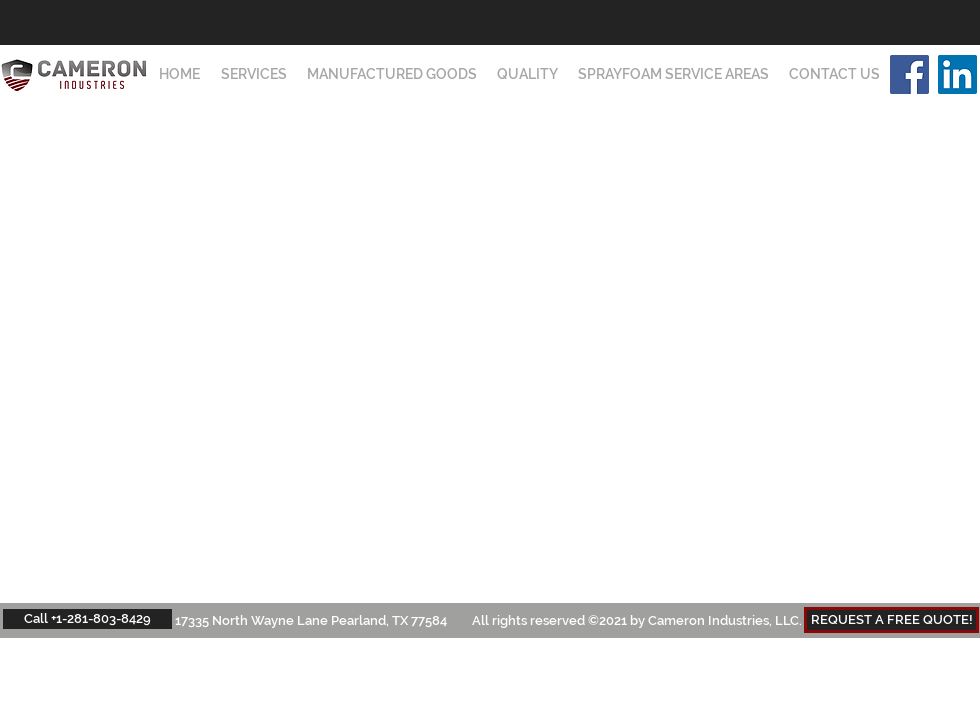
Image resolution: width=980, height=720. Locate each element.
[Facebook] (909, 74)
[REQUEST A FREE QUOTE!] (891, 620)
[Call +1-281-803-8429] (87, 619)
